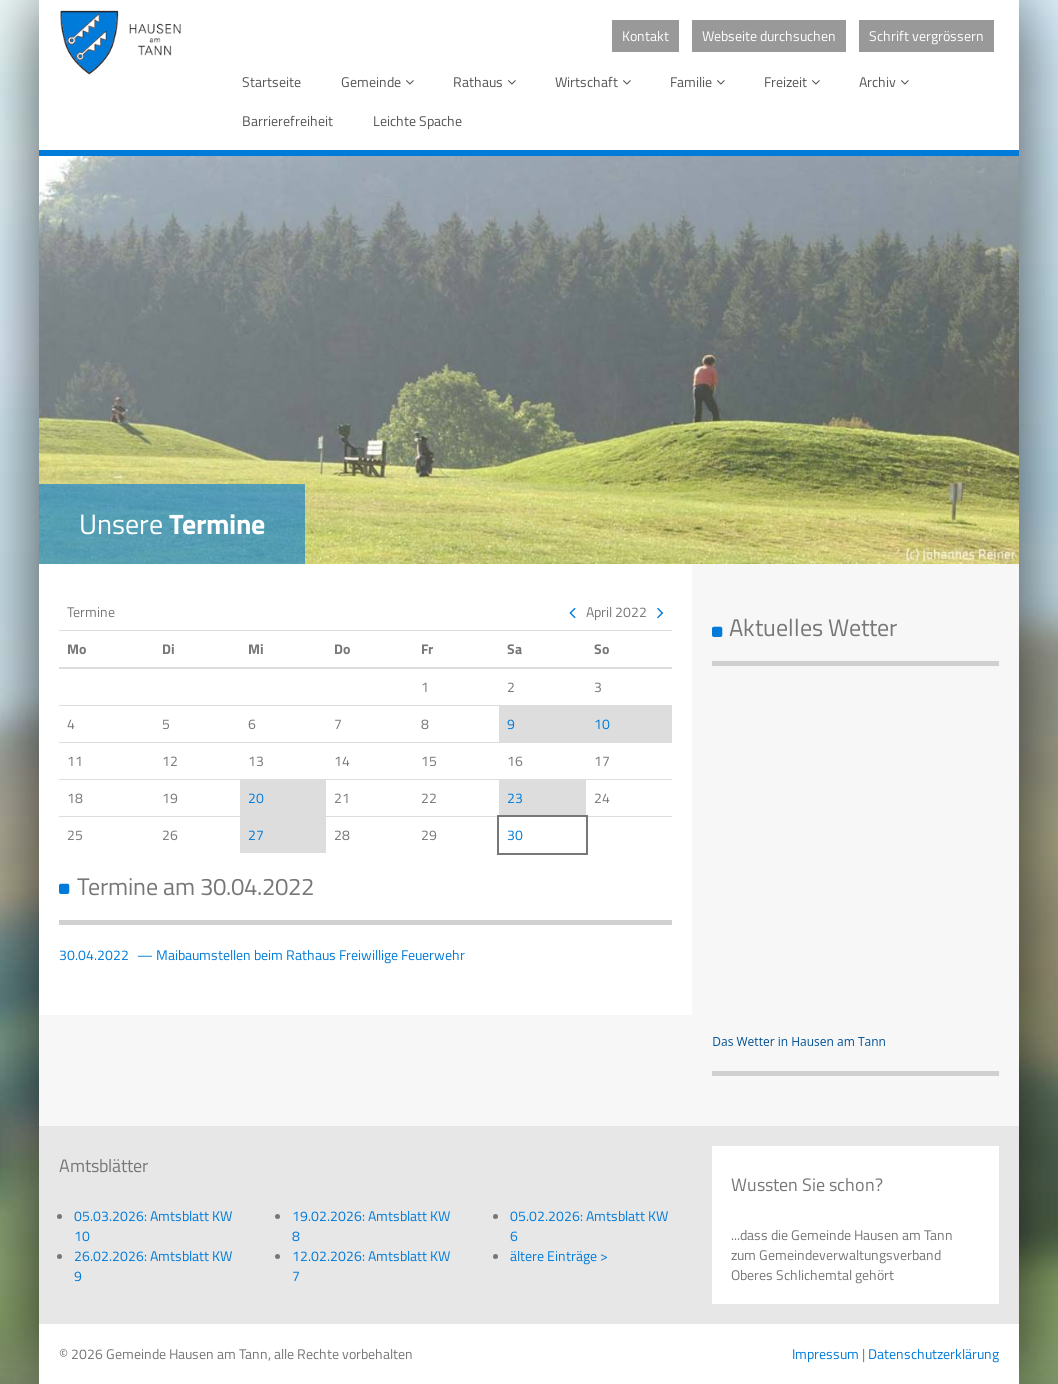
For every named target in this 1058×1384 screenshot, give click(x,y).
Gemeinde (381, 81)
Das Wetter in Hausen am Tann (799, 1041)
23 (515, 797)
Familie (701, 81)
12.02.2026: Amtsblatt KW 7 (371, 1265)
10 (602, 723)
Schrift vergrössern (926, 35)
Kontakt (645, 35)
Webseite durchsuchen (769, 35)
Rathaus (488, 81)
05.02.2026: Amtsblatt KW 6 (589, 1225)
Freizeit (795, 81)
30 (515, 834)
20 (256, 797)
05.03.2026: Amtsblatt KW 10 (153, 1225)
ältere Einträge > (559, 1255)
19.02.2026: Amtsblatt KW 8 (371, 1225)
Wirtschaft (596, 81)
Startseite (271, 81)
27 (256, 834)
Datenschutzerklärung (933, 1353)
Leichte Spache (417, 120)
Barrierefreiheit (287, 120)
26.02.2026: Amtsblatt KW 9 (153, 1265)
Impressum (825, 1353)
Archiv (887, 81)
